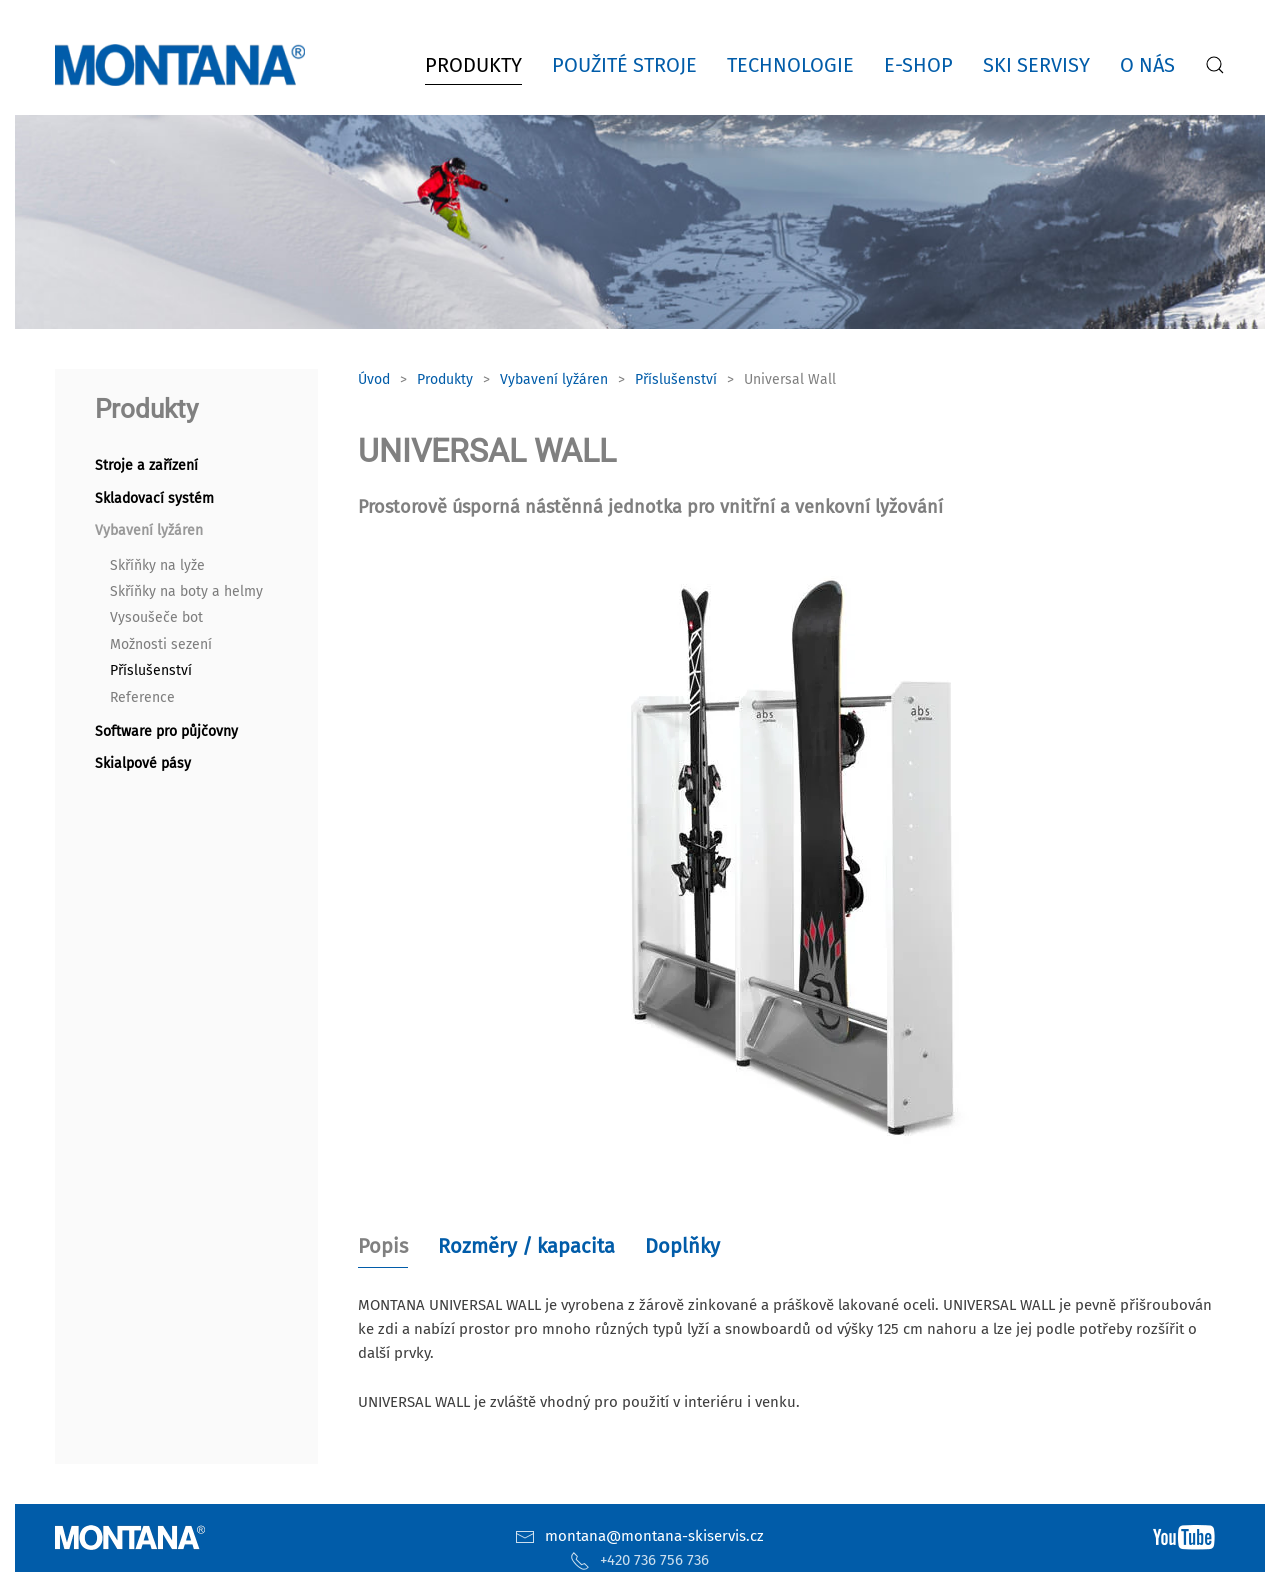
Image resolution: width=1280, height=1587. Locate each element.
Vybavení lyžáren (149, 530)
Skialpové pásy (143, 763)
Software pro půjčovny (166, 731)
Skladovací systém (154, 498)
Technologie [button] (790, 65)
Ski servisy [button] (1036, 65)
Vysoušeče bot (156, 617)
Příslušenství (151, 670)
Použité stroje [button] (624, 65)
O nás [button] (1147, 65)
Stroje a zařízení (146, 465)
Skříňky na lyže (157, 565)
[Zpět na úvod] (184, 65)
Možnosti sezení (161, 644)
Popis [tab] (383, 1246)
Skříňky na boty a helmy (186, 591)
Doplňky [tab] (682, 1246)
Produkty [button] (473, 65)
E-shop (918, 65)
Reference (142, 697)
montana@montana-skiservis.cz (654, 1536)
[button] (1215, 65)
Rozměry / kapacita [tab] (526, 1246)
